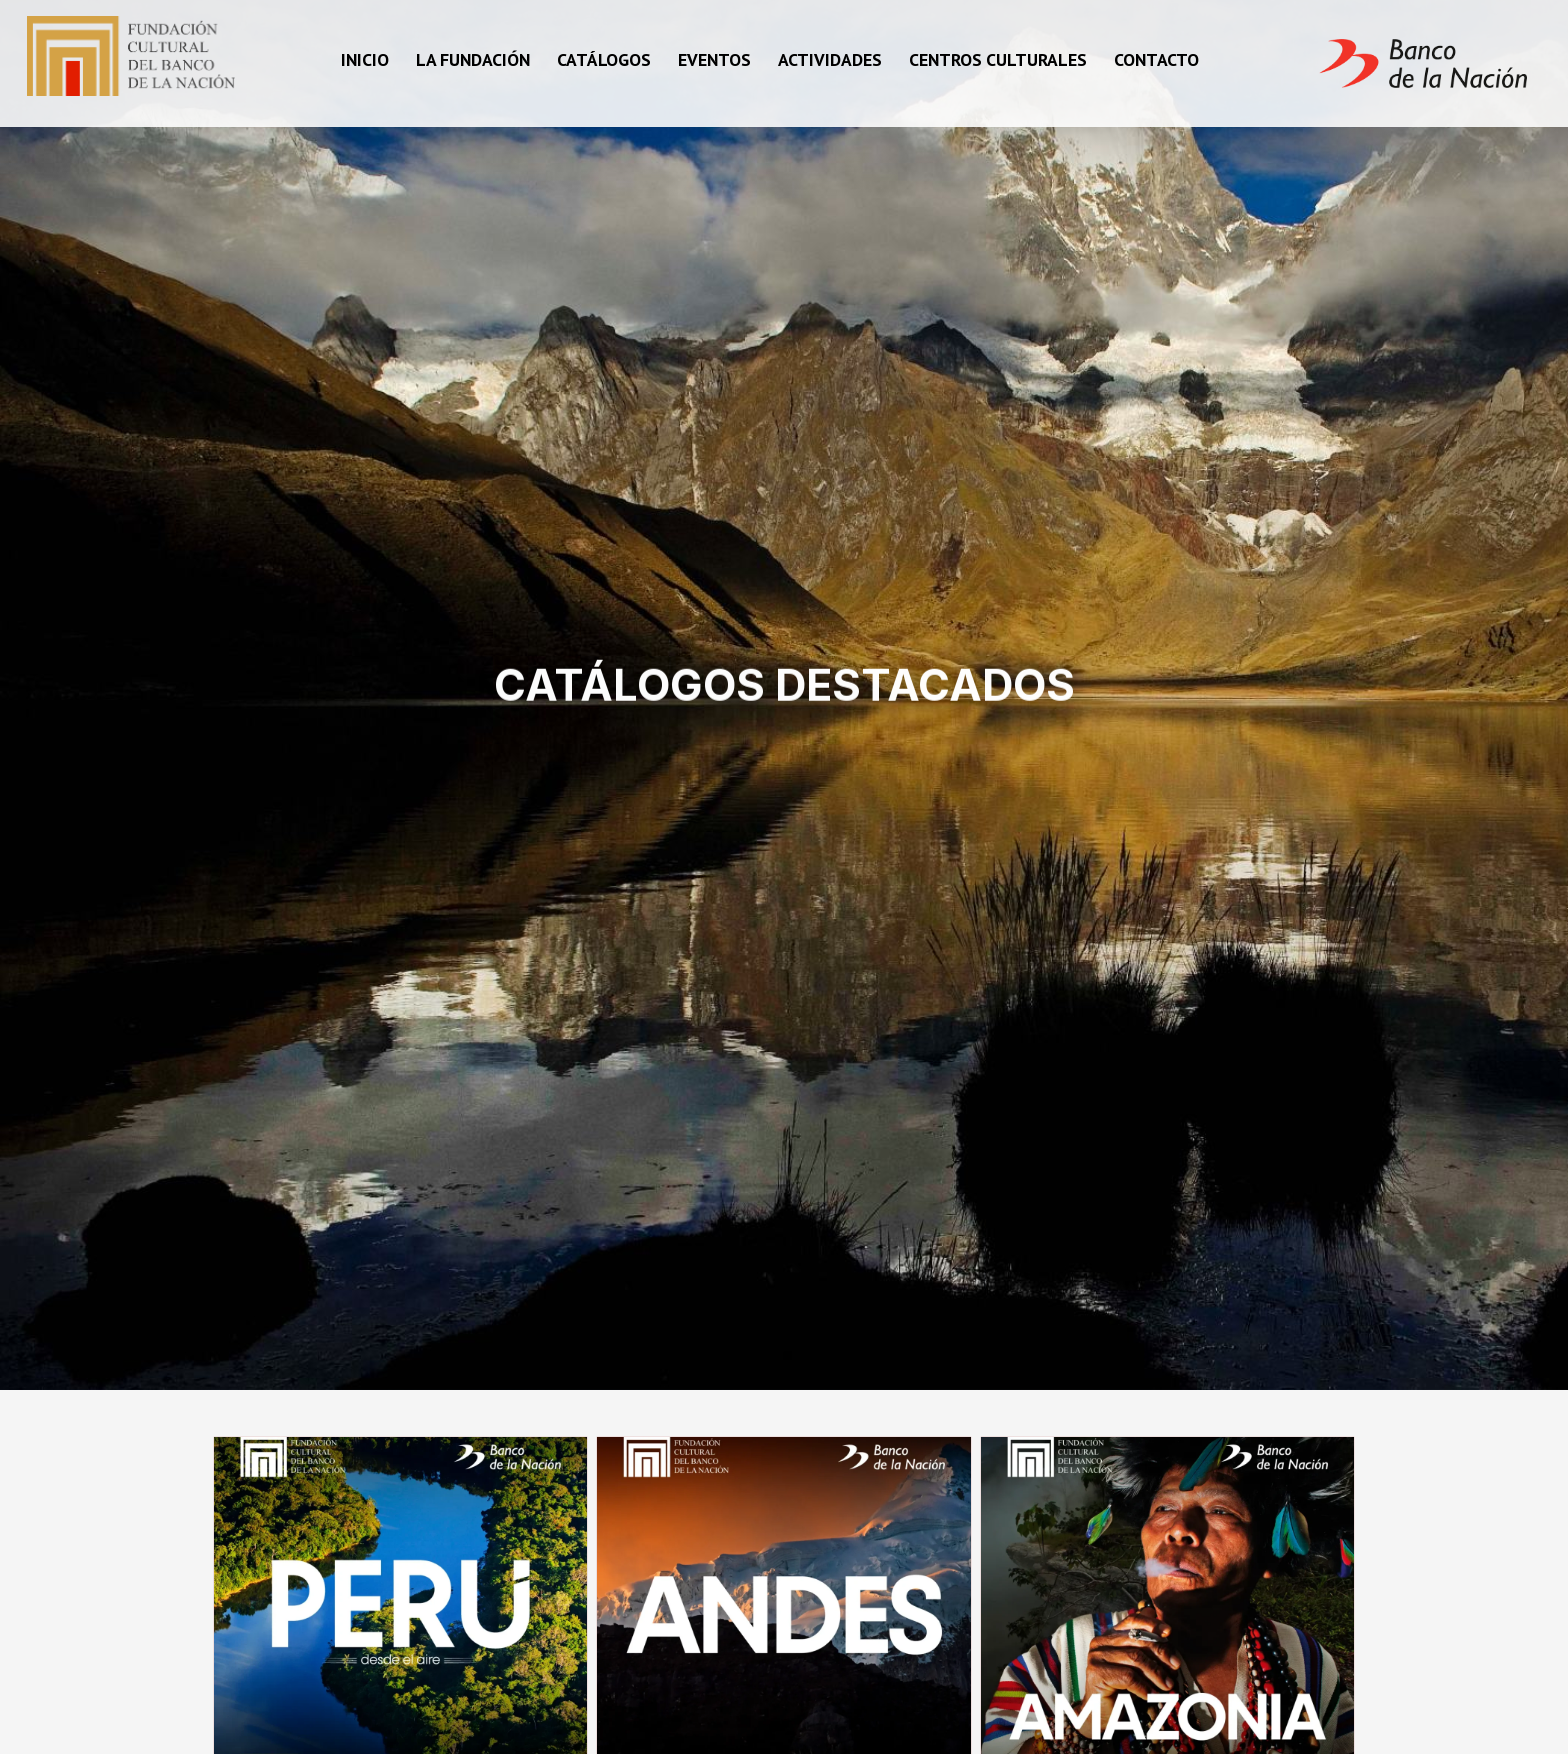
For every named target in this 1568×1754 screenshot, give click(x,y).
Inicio (365, 59)
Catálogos (604, 59)
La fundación (473, 59)
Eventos (714, 59)
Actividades (830, 59)
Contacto (1156, 59)
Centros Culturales (998, 59)
